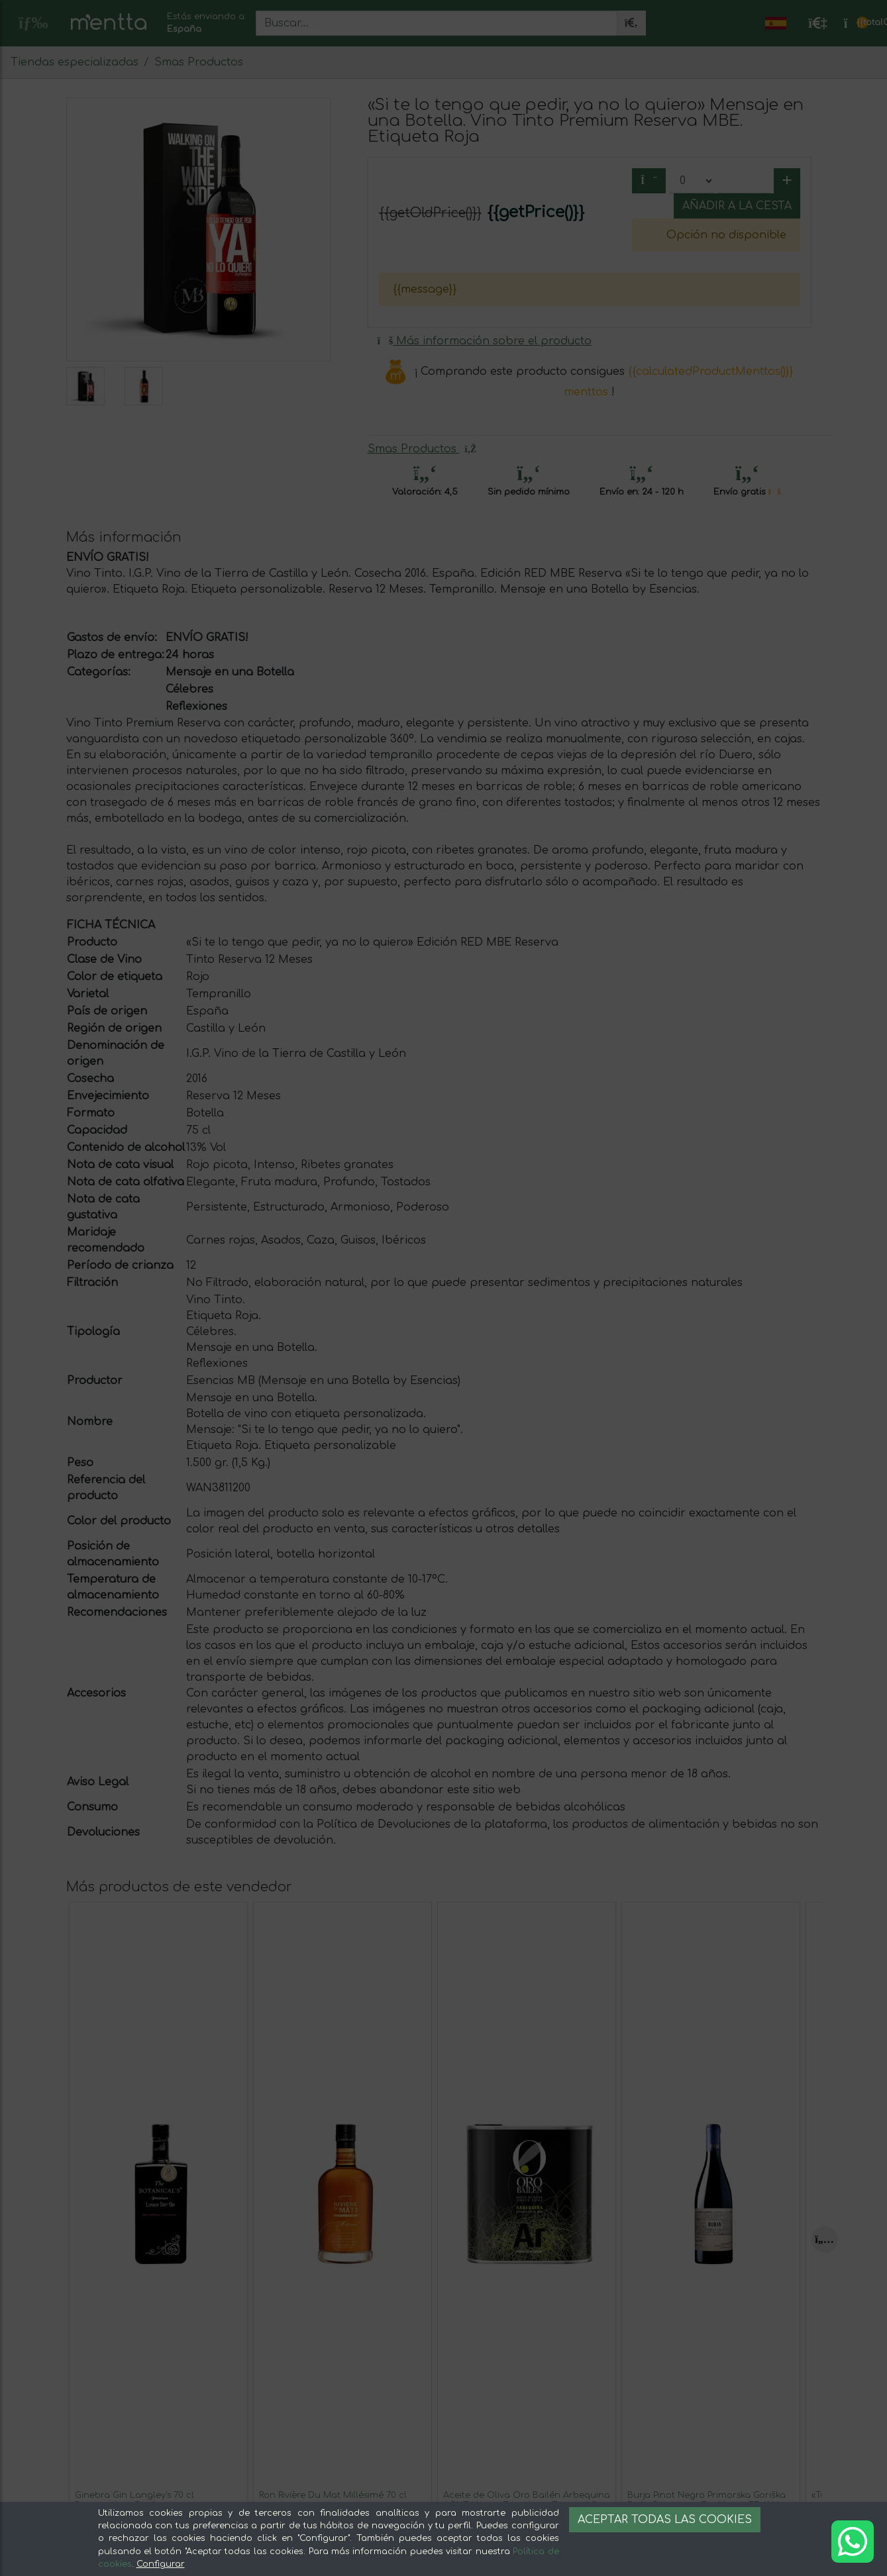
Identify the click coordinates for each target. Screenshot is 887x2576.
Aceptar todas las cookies (665, 2520)
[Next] (824, 2239)
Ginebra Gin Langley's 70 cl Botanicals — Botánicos (134, 2500)
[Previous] (79, 2239)
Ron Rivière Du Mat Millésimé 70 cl (333, 2495)
